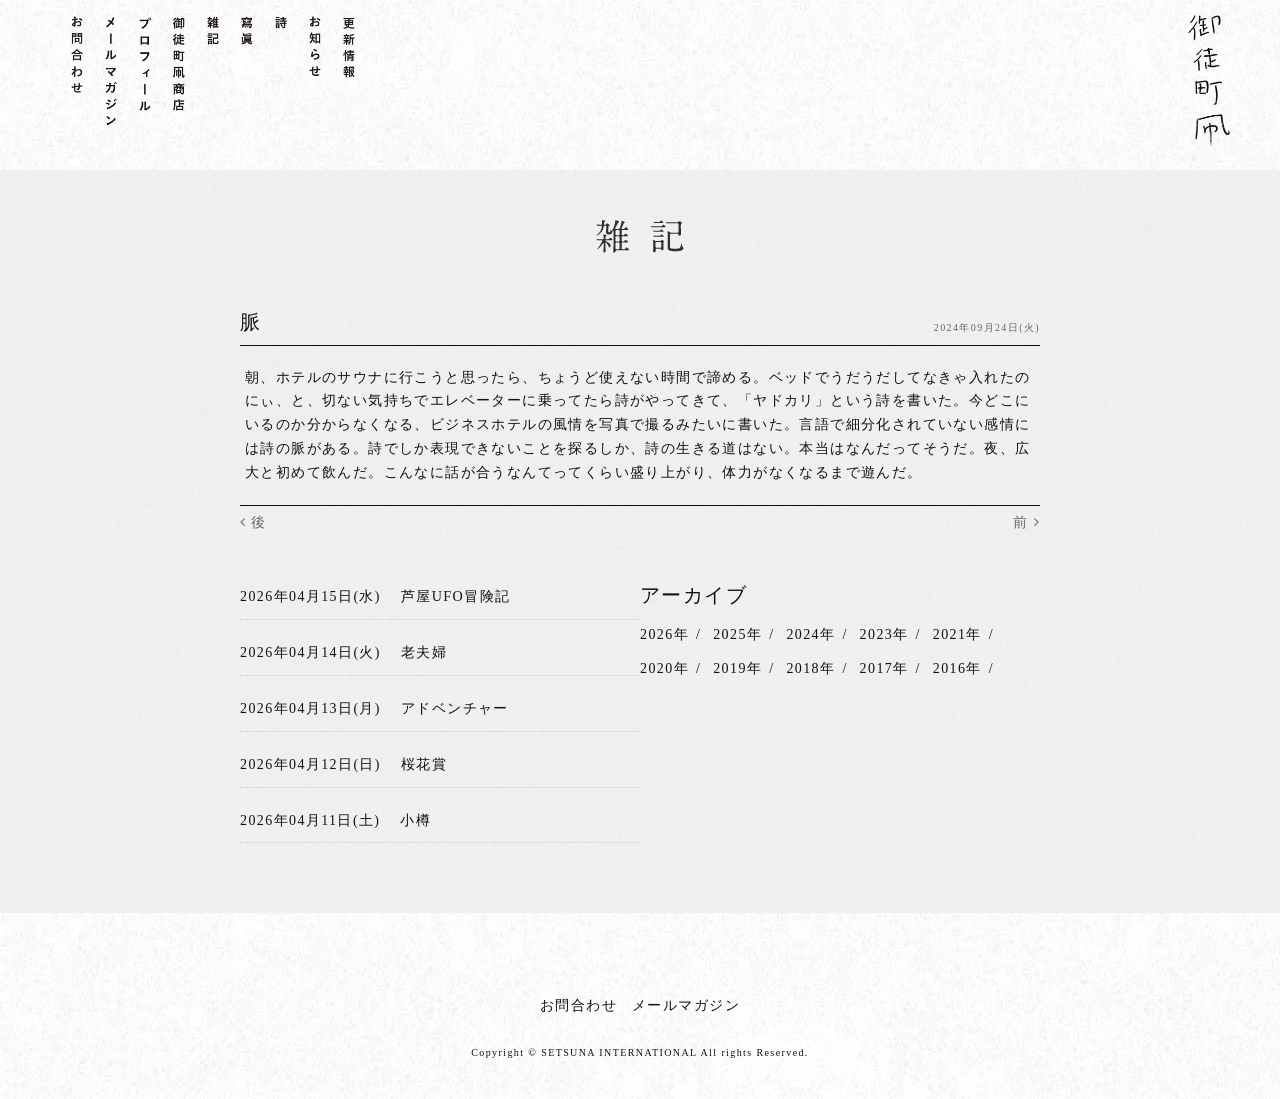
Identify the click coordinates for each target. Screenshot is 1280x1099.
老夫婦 (424, 650)
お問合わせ (578, 999)
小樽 (415, 815)
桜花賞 (424, 760)
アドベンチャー (455, 705)
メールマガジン (686, 999)
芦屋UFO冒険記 (455, 595)
